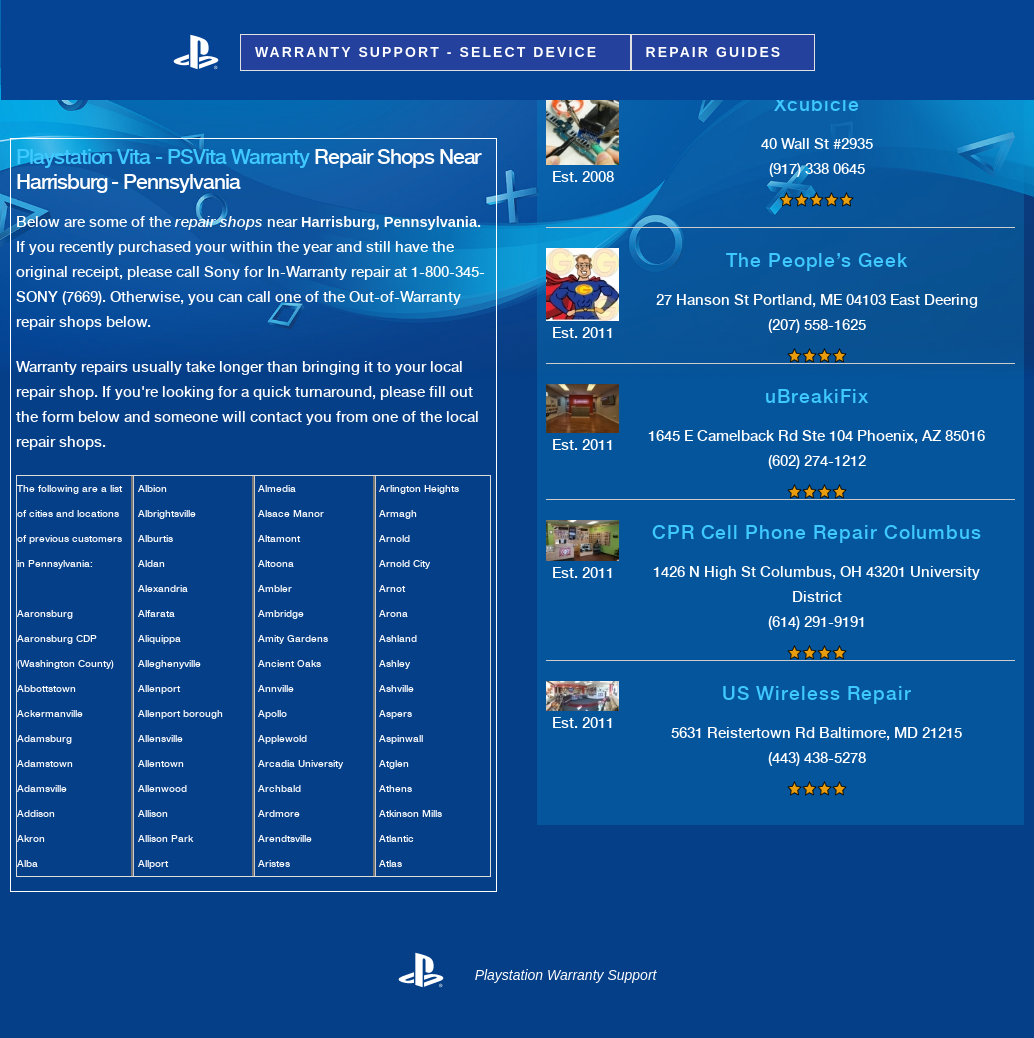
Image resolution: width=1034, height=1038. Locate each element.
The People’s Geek (817, 260)
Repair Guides (717, 52)
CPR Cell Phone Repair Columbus (817, 532)
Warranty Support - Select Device (429, 52)
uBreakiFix (817, 396)
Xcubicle (817, 104)
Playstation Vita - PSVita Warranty (162, 156)
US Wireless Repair (816, 693)
